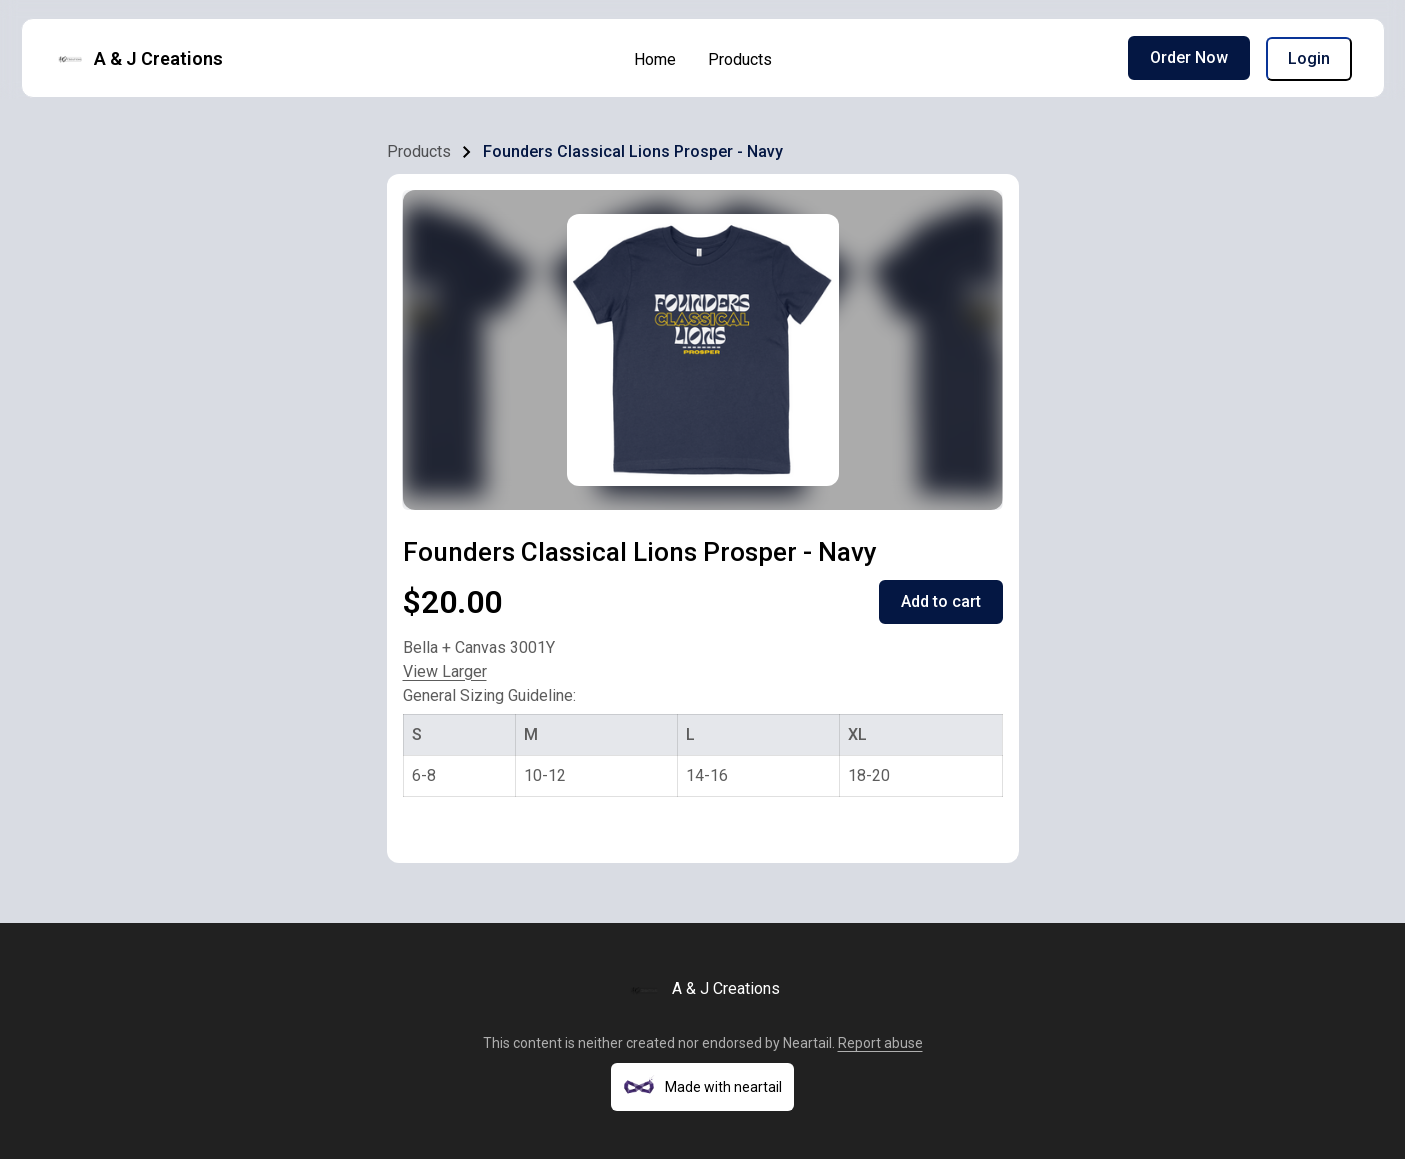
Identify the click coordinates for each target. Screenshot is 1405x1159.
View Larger (445, 671)
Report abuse (880, 1043)
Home (655, 59)
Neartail (807, 1043)
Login (1309, 58)
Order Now (1189, 57)
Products (740, 59)
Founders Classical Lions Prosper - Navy (633, 151)
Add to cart (941, 601)
